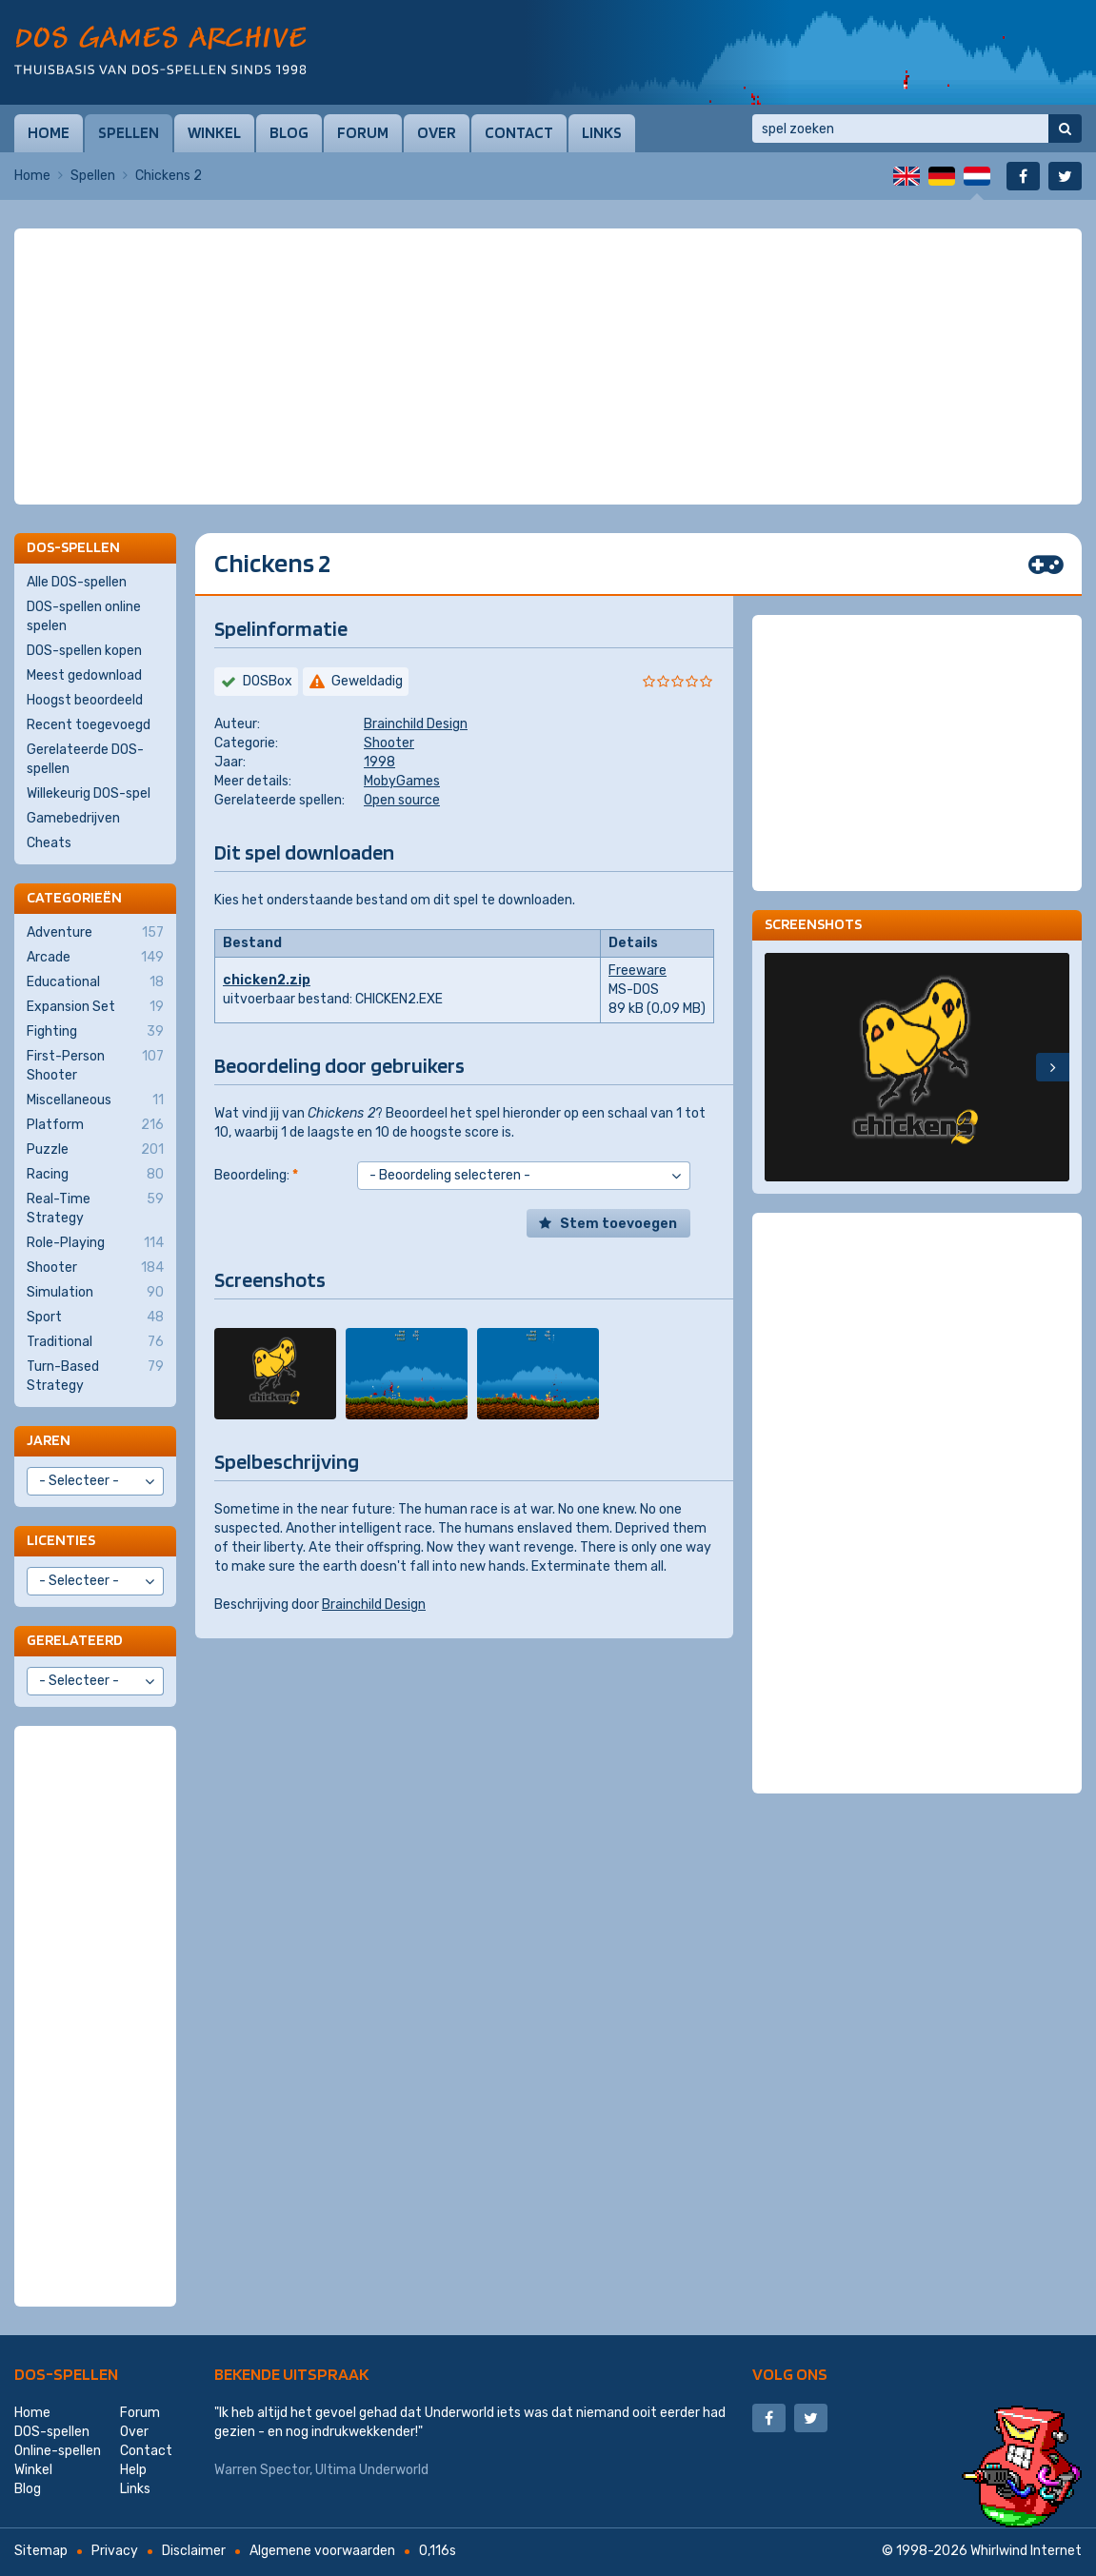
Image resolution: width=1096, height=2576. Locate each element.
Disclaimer (194, 2551)
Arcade (95, 957)
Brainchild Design (416, 724)
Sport (95, 1317)
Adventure (95, 932)
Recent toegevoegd (88, 725)
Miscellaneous (95, 1100)
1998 (379, 762)
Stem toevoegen (618, 1224)
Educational (95, 982)
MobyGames (402, 781)
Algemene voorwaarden (322, 2551)
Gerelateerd (75, 1640)
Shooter (389, 743)
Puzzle (95, 1149)
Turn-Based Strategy (95, 1375)
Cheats (49, 843)
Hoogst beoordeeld (85, 700)
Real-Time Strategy (95, 1208)
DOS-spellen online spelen (84, 616)
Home (49, 132)
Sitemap (41, 2551)
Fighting (95, 1031)
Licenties (61, 1540)
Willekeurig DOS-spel (88, 793)
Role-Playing (95, 1243)
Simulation (95, 1292)
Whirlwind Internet (1026, 2551)
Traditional (95, 1342)
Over (436, 132)
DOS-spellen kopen (84, 651)
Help (133, 2470)
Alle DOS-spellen (77, 582)
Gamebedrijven (73, 818)
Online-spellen (57, 2451)
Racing (95, 1174)
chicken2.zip (266, 980)
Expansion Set (95, 1007)
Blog (289, 132)
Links (602, 132)
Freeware (637, 970)
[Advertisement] (548, 276)
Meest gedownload (84, 675)
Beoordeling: (256, 1175)
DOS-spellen (66, 2374)
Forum (363, 132)
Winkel (214, 132)
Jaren (48, 1440)
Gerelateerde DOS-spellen (85, 759)
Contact (519, 132)
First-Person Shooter (95, 1065)
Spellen (128, 132)
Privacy (114, 2551)
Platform (95, 1125)
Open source (402, 800)
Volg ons (789, 2374)
